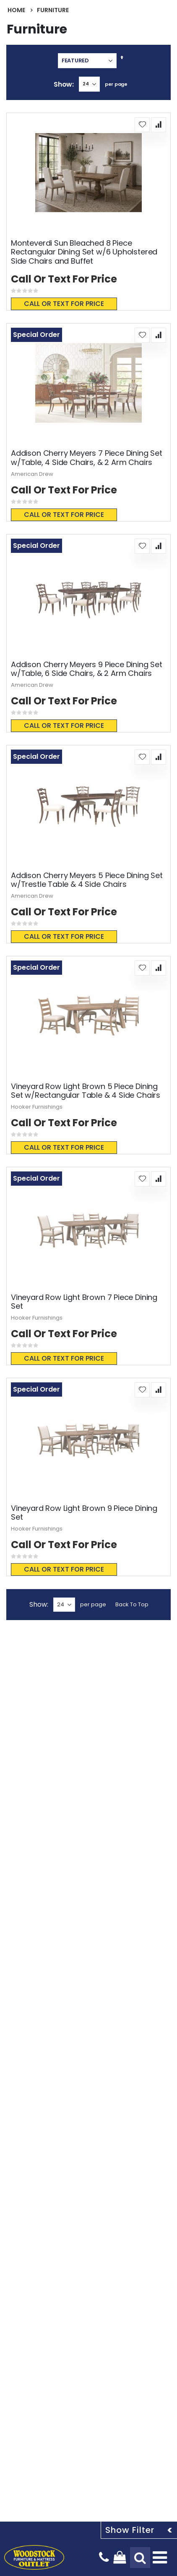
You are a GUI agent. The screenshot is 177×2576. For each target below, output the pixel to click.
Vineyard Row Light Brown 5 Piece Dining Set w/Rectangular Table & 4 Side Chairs (85, 1091)
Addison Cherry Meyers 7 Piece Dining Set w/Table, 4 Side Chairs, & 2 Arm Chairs (86, 458)
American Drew (32, 474)
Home (16, 10)
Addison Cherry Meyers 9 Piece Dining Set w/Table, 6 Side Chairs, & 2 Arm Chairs (86, 669)
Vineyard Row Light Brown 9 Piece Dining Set (84, 1513)
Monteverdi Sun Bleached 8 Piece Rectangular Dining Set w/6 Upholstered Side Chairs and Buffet (84, 252)
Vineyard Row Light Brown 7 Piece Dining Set (84, 1302)
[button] (142, 124)
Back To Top (131, 1604)
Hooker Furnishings (36, 1107)
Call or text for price (64, 303)
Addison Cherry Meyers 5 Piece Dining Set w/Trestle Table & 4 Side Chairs (87, 880)
